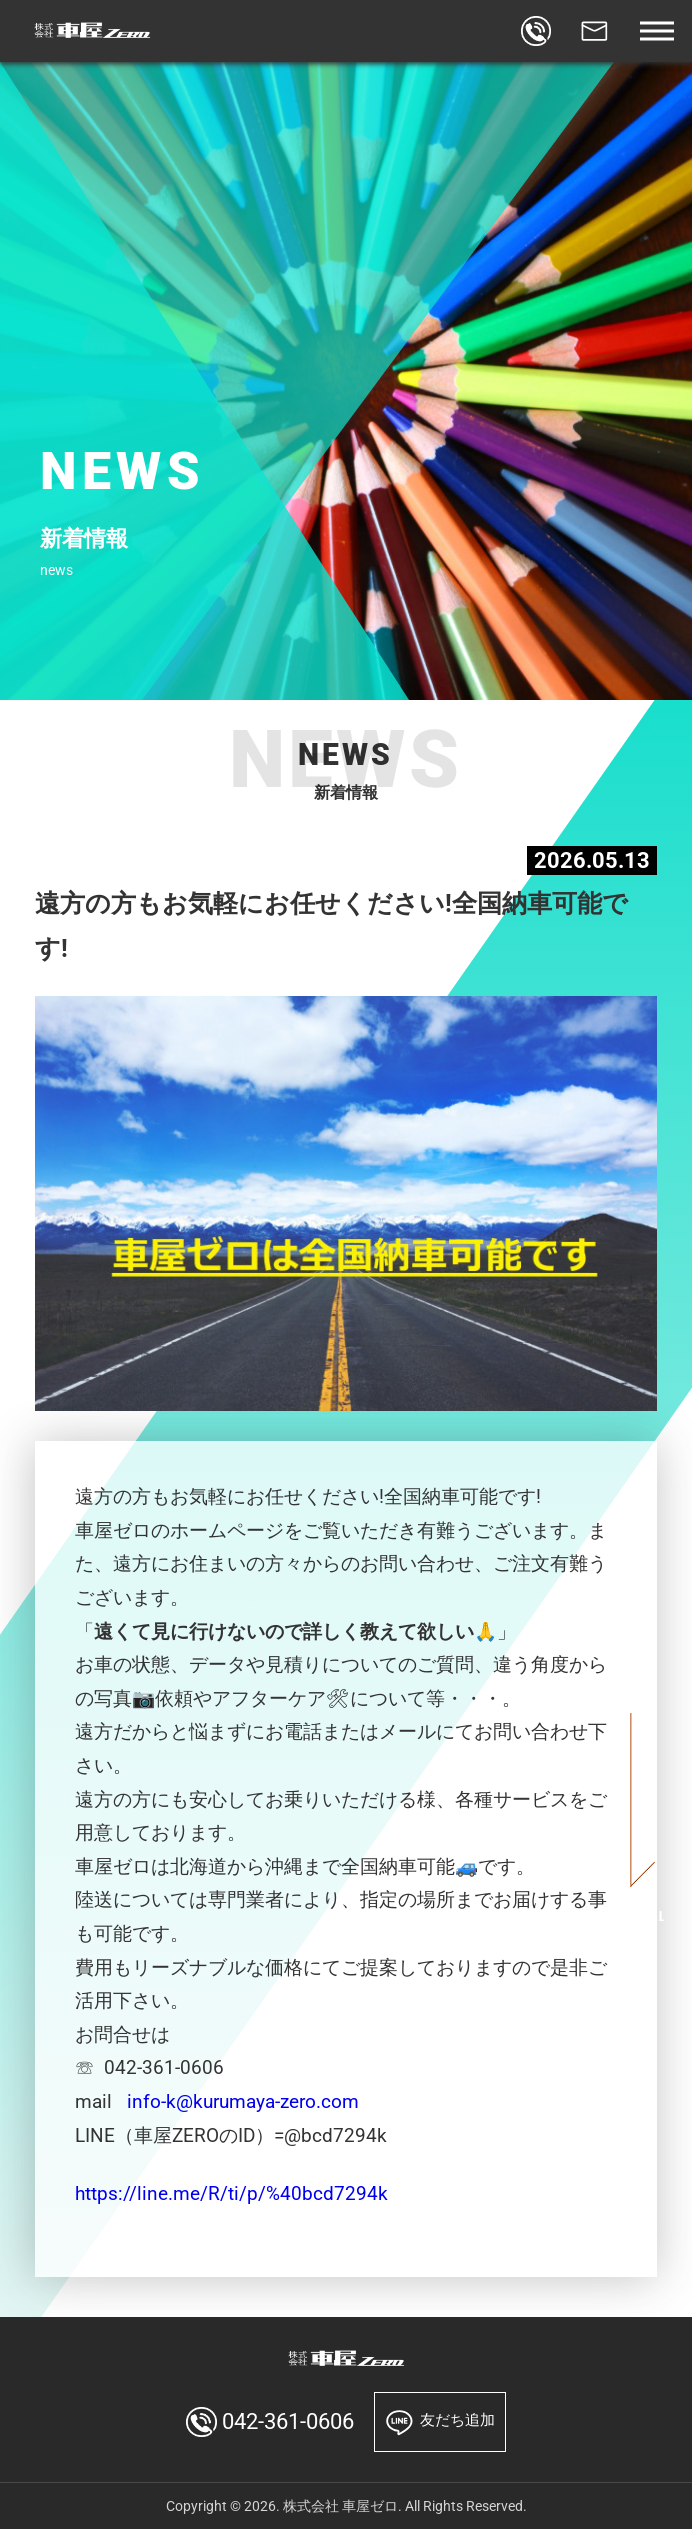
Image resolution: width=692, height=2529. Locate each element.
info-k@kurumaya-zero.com (243, 2102)
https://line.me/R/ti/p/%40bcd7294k (231, 2194)
